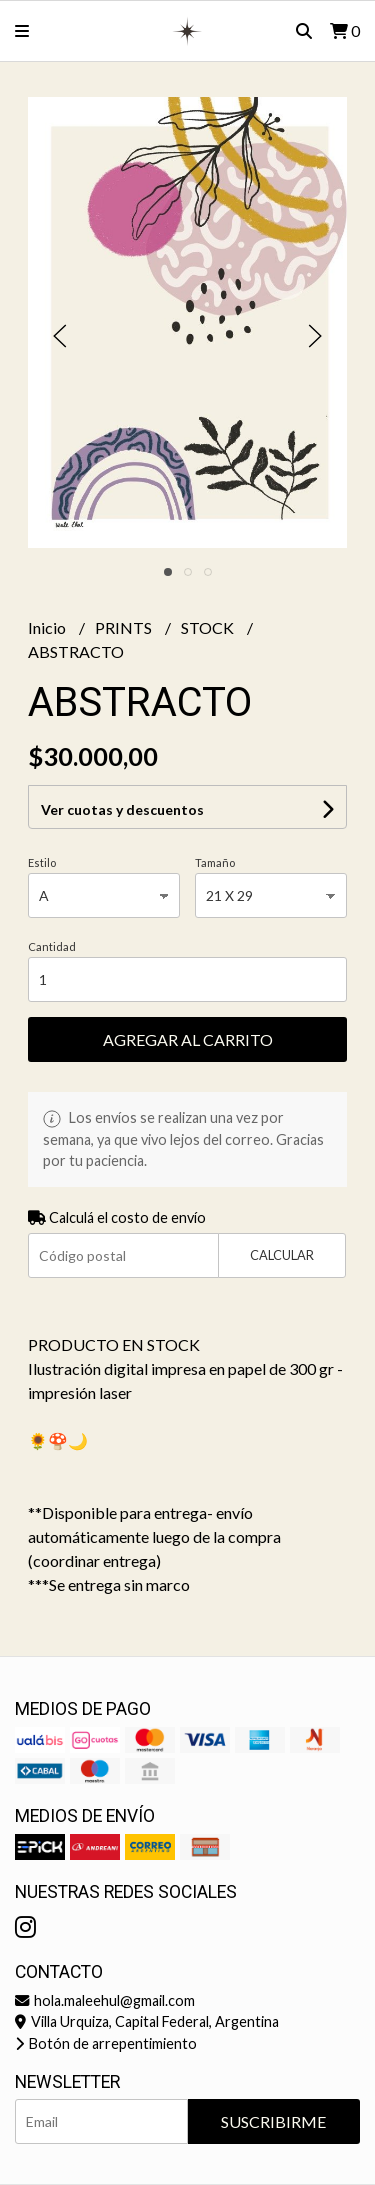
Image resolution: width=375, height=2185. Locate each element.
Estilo (42, 862)
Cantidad (52, 946)
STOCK (209, 627)
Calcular (282, 1255)
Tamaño (215, 862)
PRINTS (125, 627)
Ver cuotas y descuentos (122, 809)
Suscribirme (273, 2121)
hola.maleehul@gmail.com (105, 2000)
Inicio (48, 627)
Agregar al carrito (188, 1039)
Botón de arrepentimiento (106, 2043)
